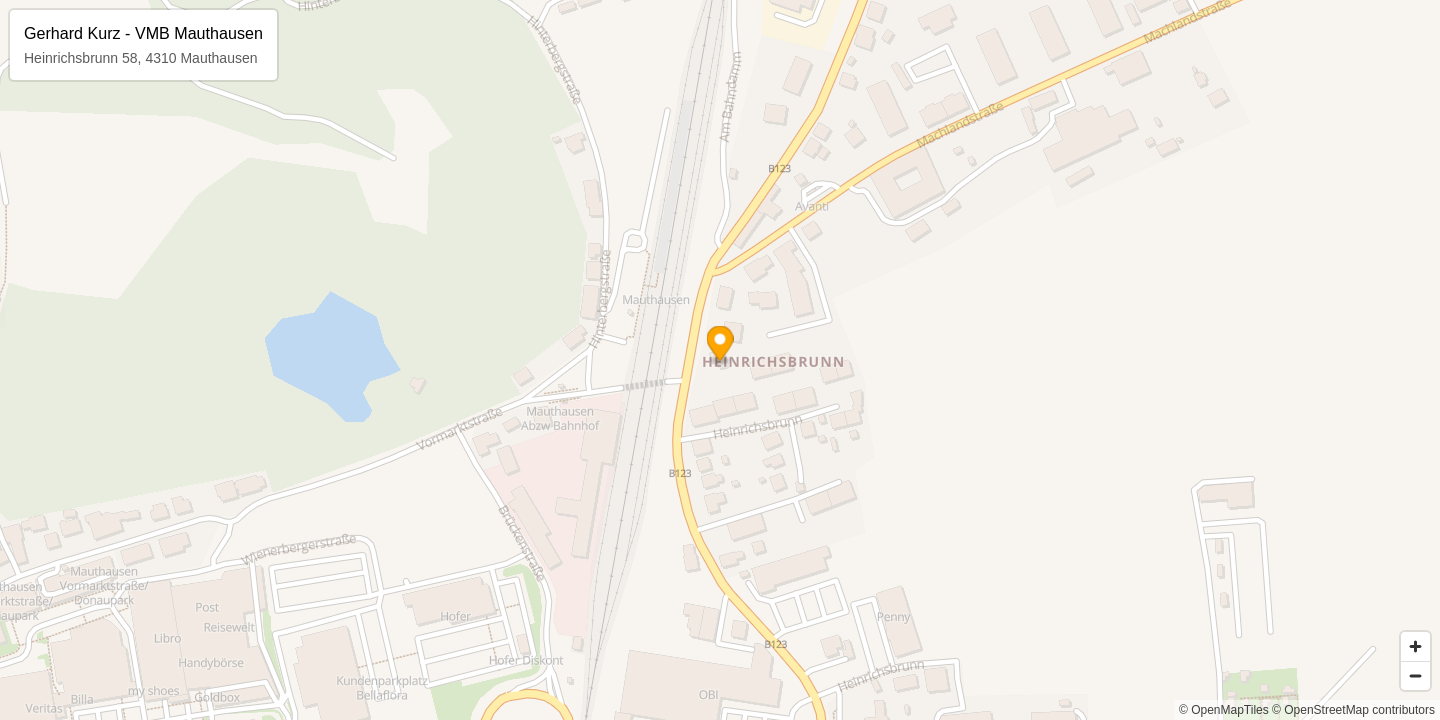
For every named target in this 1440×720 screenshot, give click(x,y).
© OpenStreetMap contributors (1353, 710)
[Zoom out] (1415, 675)
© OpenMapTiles (1224, 710)
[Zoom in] (1415, 646)
